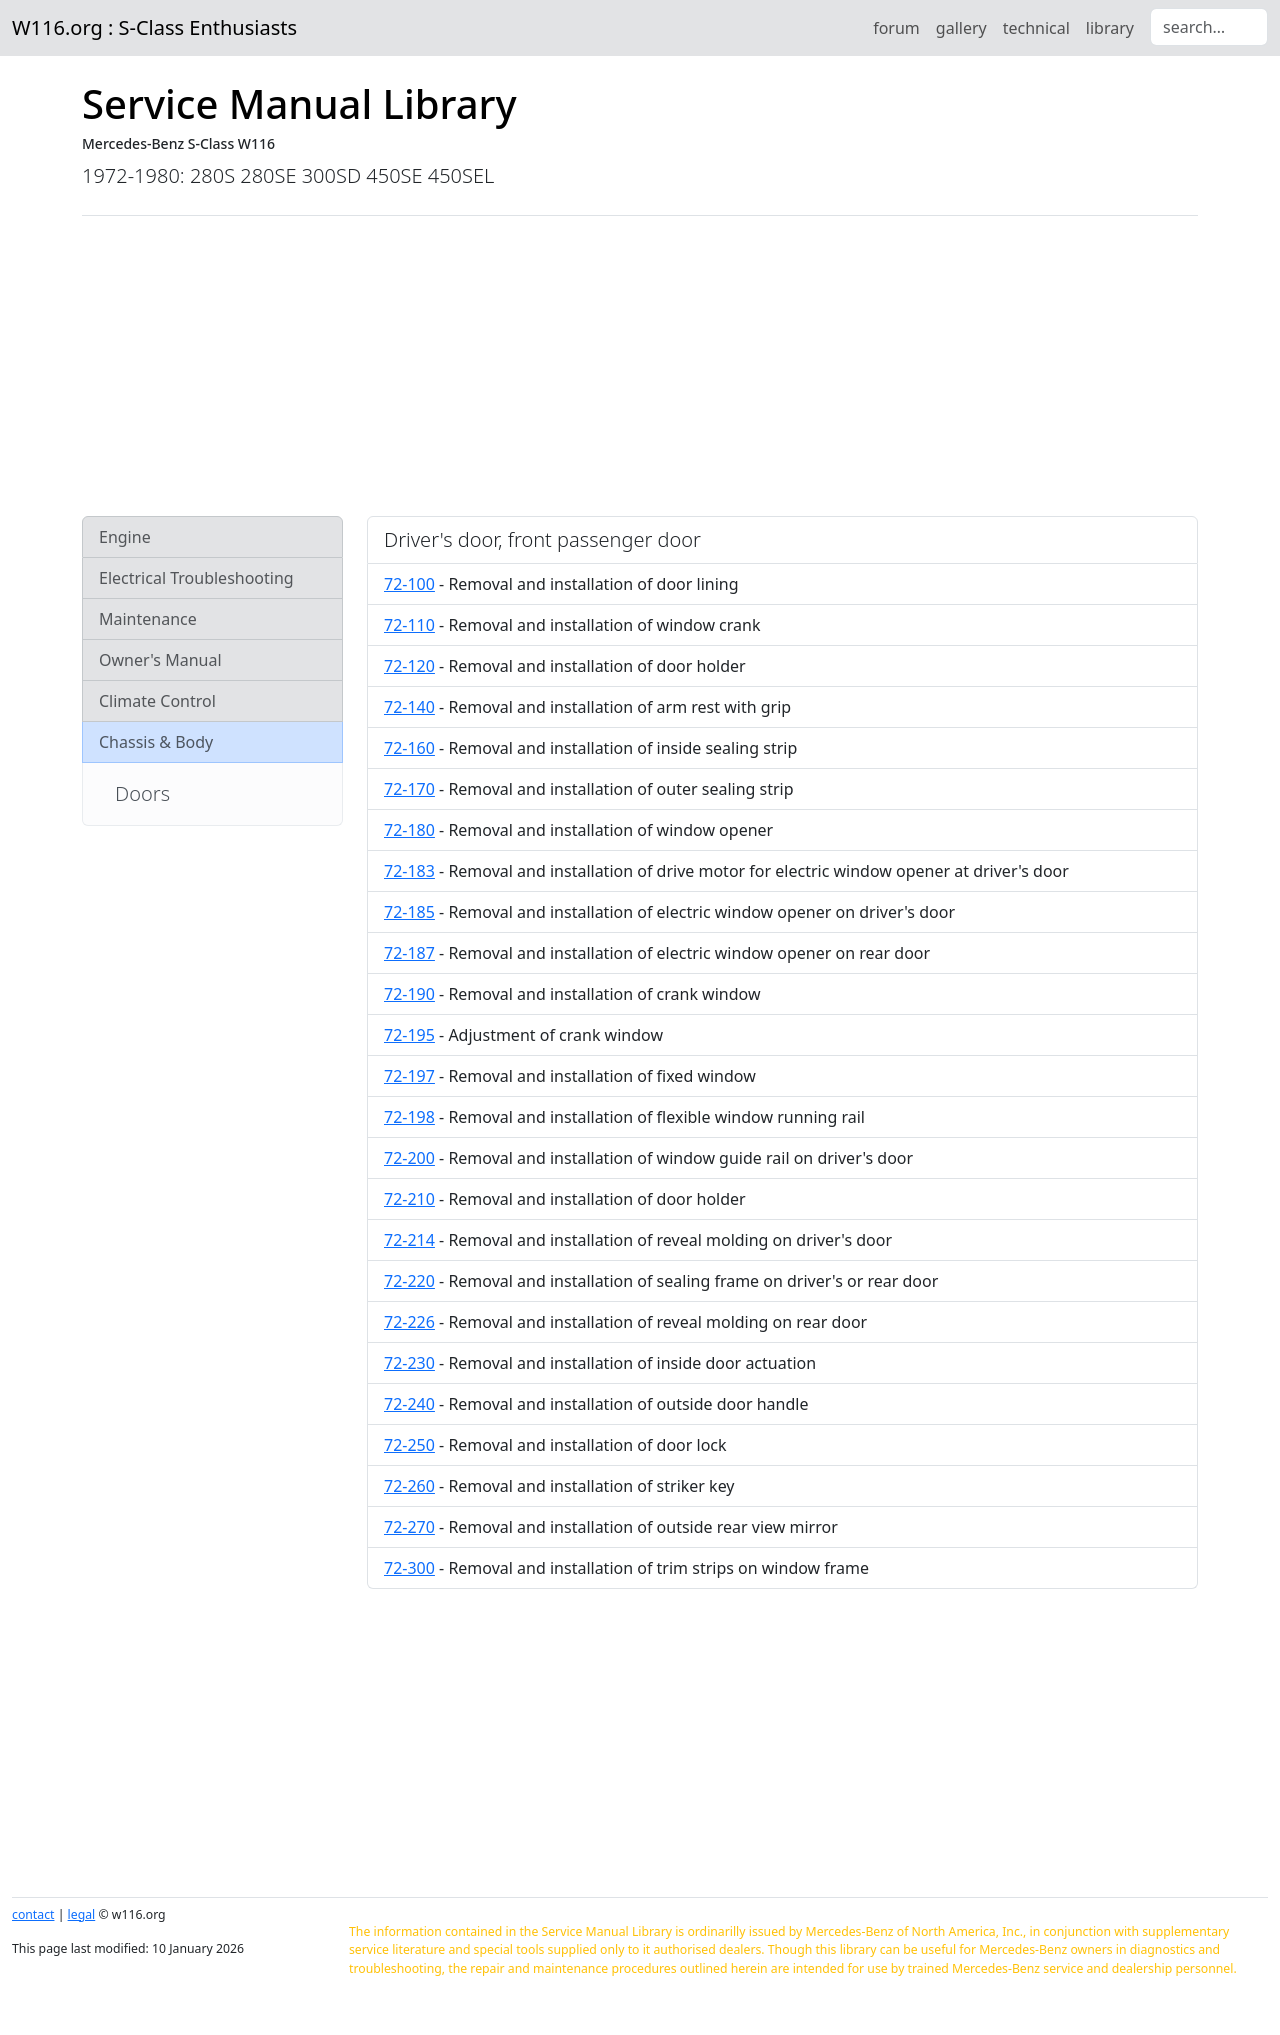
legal (82, 1914)
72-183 (409, 871)
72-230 (409, 1363)
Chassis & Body (156, 742)
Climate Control (157, 701)
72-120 (409, 666)
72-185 (409, 912)
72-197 (409, 1076)
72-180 (409, 830)
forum (896, 28)
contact (33, 1914)
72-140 (409, 707)
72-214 (409, 1240)
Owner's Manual (160, 660)
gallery (961, 28)
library (1110, 28)
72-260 (409, 1486)
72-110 (409, 625)
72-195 (409, 1035)
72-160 (409, 748)
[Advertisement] (640, 366)
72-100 (409, 584)
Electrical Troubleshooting (196, 578)
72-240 (409, 1404)
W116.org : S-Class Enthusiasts (154, 27)
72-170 (409, 789)
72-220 (409, 1281)
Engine (125, 537)
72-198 (409, 1117)
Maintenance (148, 619)
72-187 (409, 953)
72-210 (409, 1199)
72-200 (409, 1158)
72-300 (409, 1568)
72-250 (409, 1445)
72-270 (409, 1527)
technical (1036, 28)
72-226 (409, 1322)
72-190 (409, 994)
